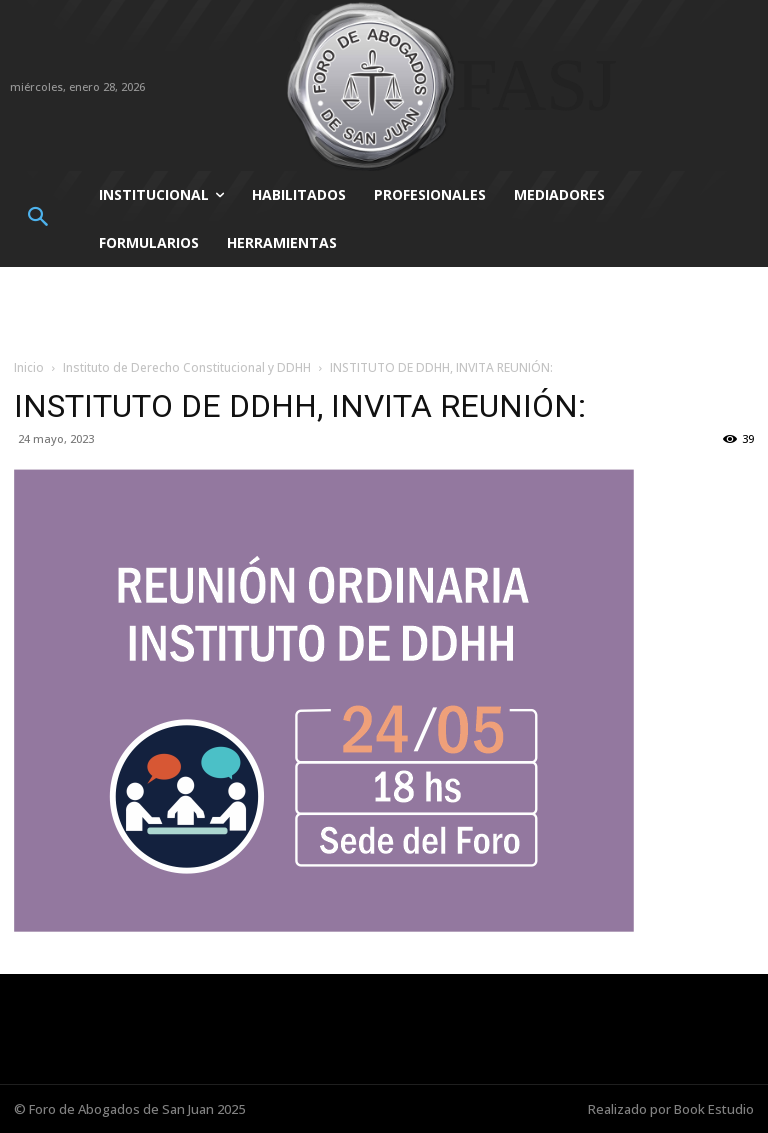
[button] (37, 218)
